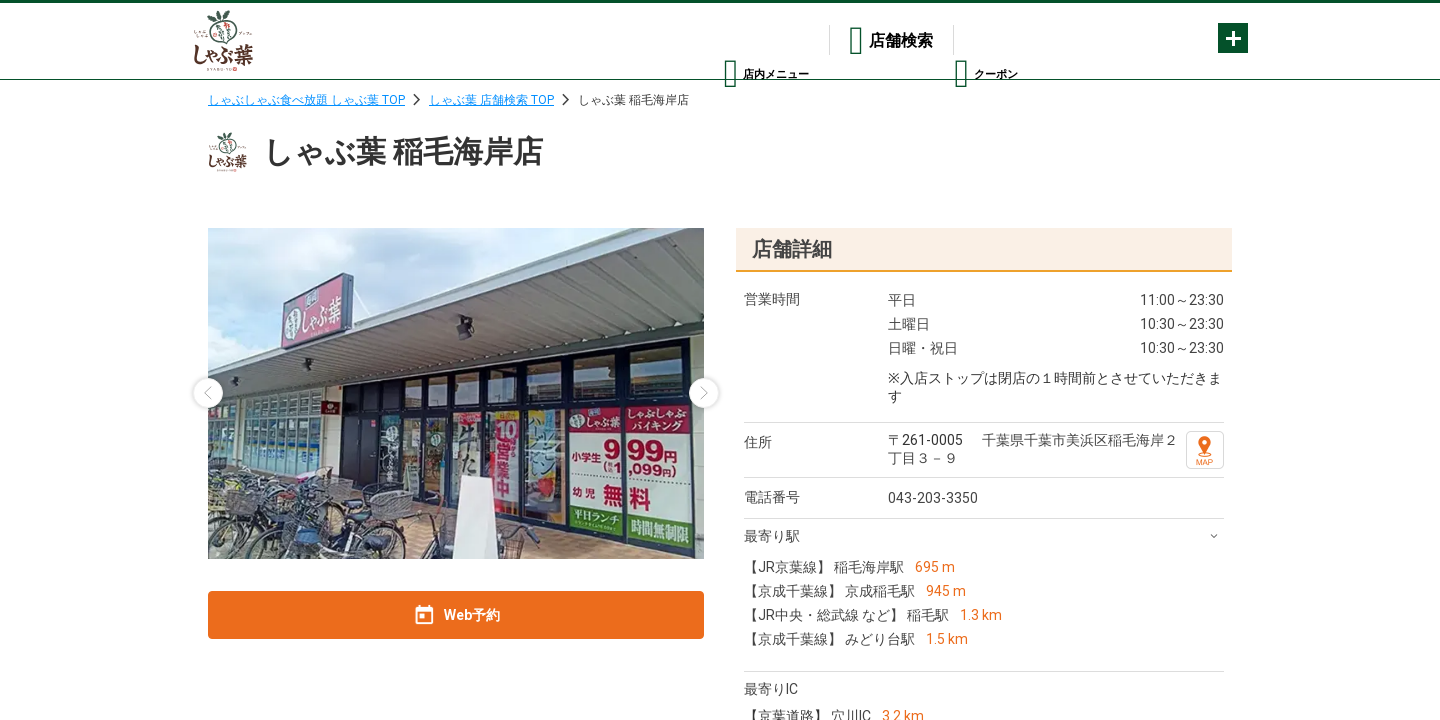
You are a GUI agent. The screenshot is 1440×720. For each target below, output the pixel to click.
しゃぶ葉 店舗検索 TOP (491, 100)
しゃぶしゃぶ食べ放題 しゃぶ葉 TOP (306, 100)
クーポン (986, 40)
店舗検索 (862, 40)
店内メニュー (723, 40)
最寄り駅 (772, 536)
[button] (208, 393)
